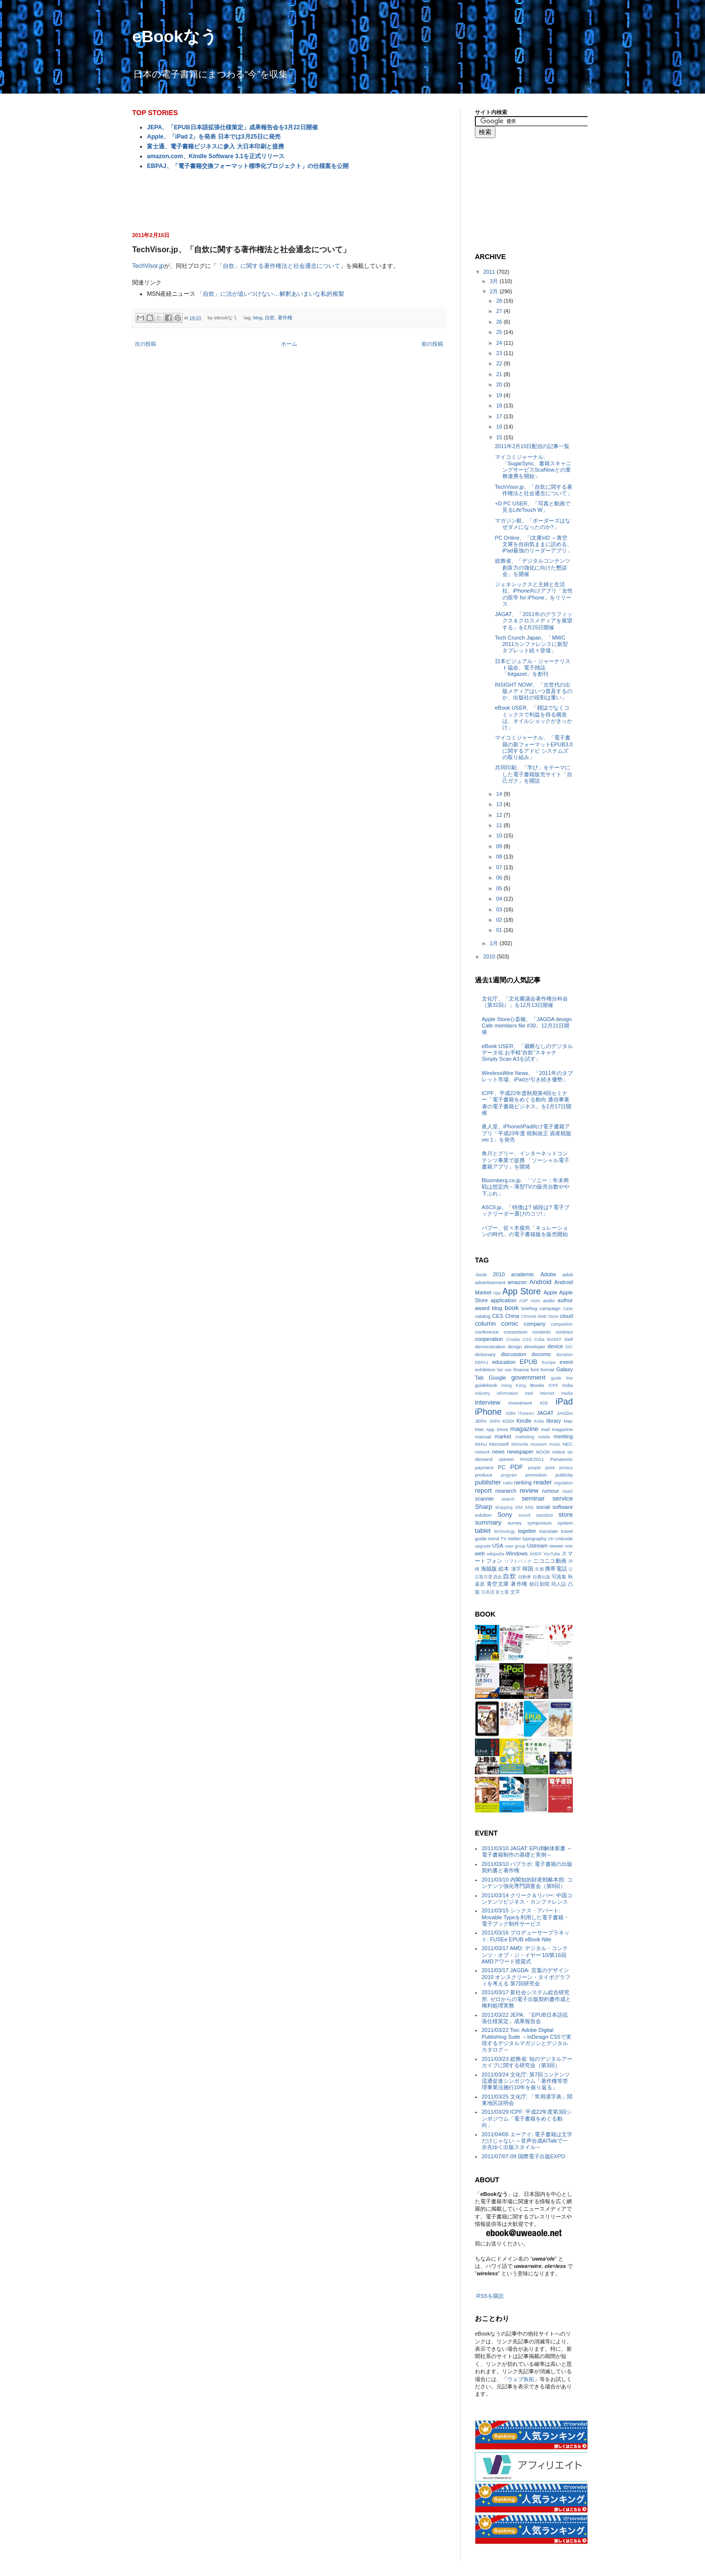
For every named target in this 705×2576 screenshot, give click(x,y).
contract (564, 1332)
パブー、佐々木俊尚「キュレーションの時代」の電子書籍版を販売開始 (525, 1231)
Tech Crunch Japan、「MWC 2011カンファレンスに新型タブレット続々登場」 (531, 644)
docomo (541, 1354)
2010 (490, 956)
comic (509, 1323)
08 (499, 856)
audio (549, 1300)
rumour (550, 1491)
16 (499, 426)
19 (499, 395)
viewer (556, 1546)
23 (499, 353)
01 (499, 930)
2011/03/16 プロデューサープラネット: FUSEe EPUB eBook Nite (525, 1936)
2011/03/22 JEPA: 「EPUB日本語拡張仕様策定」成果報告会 (525, 2018)
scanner (484, 1499)
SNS (529, 1507)
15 (499, 437)
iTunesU (526, 1413)
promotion (536, 1475)
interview (487, 1402)
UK (551, 1538)
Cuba (539, 1339)
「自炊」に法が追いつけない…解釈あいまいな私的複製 (270, 293)
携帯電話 (556, 1569)
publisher (488, 1482)
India (568, 1385)
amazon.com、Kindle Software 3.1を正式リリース (215, 156)
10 (499, 835)
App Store (521, 1291)
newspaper (520, 1452)
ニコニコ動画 (549, 1561)
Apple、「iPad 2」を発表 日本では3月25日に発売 (214, 136)
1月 (494, 943)
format (547, 1369)
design (515, 1346)
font (535, 1369)
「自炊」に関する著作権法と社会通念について (278, 265)
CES (497, 1316)
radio (508, 1482)
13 (499, 804)
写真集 (559, 1576)
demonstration (490, 1346)
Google (497, 1378)
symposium (539, 1523)
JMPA (494, 1421)
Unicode (564, 1538)
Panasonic (561, 1459)
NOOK (543, 1452)
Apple (550, 1292)
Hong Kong (513, 1385)
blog (257, 317)
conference (487, 1332)
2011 (490, 272)
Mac (568, 1421)
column (485, 1323)
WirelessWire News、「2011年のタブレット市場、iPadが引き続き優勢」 (527, 1076)
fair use (504, 1369)
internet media (556, 1393)
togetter (527, 1531)
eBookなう (174, 36)
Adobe (548, 1274)
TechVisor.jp (148, 265)
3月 (494, 281)
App (497, 1292)
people (534, 1467)
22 (499, 363)
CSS (526, 1339)
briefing (529, 1308)
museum (538, 1444)
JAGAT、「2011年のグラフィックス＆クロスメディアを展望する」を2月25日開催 (533, 620)
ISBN (511, 1413)
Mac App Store (491, 1429)
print (550, 1467)
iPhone (488, 1412)
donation (564, 1354)
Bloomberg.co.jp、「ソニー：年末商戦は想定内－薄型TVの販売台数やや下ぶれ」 (525, 1186)
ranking (523, 1482)
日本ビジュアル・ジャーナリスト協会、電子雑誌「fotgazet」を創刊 (532, 667)
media (544, 1436)
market (503, 1436)
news (498, 1452)
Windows (517, 1553)
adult (568, 1274)
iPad (564, 1402)
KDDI (508, 1421)
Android (540, 1282)
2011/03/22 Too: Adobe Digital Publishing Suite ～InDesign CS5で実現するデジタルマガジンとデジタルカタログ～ (526, 2039)
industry (482, 1393)
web (480, 1553)
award (482, 1308)
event (566, 1362)
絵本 (503, 1569)
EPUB (529, 1361)
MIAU (481, 1444)
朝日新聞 (539, 1584)
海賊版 (489, 1569)
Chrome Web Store (539, 1316)
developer (534, 1346)
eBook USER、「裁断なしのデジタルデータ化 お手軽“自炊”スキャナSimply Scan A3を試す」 (527, 1052)
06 (499, 878)
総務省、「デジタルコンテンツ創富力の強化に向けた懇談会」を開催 (532, 567)
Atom (535, 1300)
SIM (519, 1507)
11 (499, 825)
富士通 (502, 1592)
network (482, 1452)
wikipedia (495, 1553)
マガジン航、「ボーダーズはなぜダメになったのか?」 (532, 524)
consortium (515, 1332)
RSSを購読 (490, 2296)
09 (499, 846)
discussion (513, 1354)
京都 (539, 1569)
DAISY (554, 1339)
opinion (506, 1459)
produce (484, 1475)
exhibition (485, 1369)
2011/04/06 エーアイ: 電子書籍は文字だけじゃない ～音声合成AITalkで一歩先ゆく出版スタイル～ (527, 2140)
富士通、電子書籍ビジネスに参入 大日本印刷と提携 (215, 146)
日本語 (487, 1592)
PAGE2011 (532, 1459)
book (512, 1308)
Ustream (537, 1546)
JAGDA (565, 1413)
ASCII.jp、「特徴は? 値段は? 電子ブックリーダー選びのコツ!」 (526, 1210)
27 (499, 311)
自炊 (270, 317)
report (483, 1490)
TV (503, 1538)
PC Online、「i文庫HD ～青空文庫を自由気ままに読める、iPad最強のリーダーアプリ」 (533, 544)
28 (499, 301)
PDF (516, 1467)
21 (499, 374)
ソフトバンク (518, 1561)
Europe (549, 1362)
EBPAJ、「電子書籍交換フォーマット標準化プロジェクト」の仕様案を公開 (247, 166)
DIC (569, 1346)
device (555, 1346)
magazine (524, 1428)
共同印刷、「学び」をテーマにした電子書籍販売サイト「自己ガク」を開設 (533, 773)
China (512, 1316)
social (543, 1507)
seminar (532, 1498)
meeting (563, 1436)
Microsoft (499, 1444)
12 (499, 815)
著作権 (285, 317)
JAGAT (545, 1413)
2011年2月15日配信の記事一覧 (532, 446)
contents (541, 1332)
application (504, 1300)
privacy (566, 1467)
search (507, 1499)
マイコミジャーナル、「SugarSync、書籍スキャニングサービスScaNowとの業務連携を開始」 (533, 466)
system (565, 1523)
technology (504, 1531)
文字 (515, 1592)
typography (534, 1538)
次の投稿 (145, 344)
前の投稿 (432, 344)
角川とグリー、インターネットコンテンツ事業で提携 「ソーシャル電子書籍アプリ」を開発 (525, 1159)
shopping (504, 1507)
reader (542, 1482)
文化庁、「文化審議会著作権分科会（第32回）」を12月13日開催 (525, 1002)
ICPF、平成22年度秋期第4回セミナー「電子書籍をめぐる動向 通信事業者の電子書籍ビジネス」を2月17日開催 (526, 1103)
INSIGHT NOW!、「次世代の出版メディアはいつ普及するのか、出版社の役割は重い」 (533, 691)
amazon (517, 1282)
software (562, 1507)
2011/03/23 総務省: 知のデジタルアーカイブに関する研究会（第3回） (527, 2062)
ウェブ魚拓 (520, 2379)
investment (520, 1403)
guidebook (486, 1385)
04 (499, 899)
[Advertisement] (288, 200)
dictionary (485, 1354)
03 (499, 909)
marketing (525, 1436)
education (504, 1362)
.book (481, 1274)
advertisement (490, 1282)
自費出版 (542, 1576)
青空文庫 (498, 1584)
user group (515, 1546)
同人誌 (558, 1584)
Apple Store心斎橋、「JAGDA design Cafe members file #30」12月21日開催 (527, 1025)
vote (568, 1546)
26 (499, 322)
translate (549, 1531)
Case (568, 1308)
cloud (566, 1316)
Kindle (524, 1421)
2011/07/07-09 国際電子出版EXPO (523, 2156)
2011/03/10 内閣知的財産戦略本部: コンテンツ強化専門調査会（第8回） (527, 1883)
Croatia (513, 1339)
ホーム (289, 344)
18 (499, 405)
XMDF (536, 1553)
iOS (543, 1403)
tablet (483, 1530)
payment (484, 1467)
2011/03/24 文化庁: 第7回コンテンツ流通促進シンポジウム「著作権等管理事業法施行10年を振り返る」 (526, 2081)
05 (499, 888)
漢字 (516, 1569)
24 (499, 343)
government (528, 1377)
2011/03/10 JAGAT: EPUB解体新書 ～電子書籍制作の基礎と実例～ (527, 1851)
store (566, 1514)
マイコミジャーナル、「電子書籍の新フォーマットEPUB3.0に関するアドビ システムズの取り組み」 (534, 747)
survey (515, 1523)
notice (558, 1452)
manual (483, 1436)
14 (499, 794)
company (535, 1324)
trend (493, 1538)
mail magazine (557, 1429)
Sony (504, 1514)
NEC (568, 1444)
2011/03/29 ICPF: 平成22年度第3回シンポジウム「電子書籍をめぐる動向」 (527, 2118)
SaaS (567, 1491)
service (562, 1498)
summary (488, 1522)
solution (483, 1515)
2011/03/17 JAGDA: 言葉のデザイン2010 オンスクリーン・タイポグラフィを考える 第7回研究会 (526, 1976)
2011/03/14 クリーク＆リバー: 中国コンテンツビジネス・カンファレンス (527, 1898)
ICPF (553, 1385)
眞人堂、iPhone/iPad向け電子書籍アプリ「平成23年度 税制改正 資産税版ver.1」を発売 (526, 1132)
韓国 (527, 1569)
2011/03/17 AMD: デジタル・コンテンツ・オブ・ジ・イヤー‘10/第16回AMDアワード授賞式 (525, 1954)
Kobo (539, 1421)
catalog (483, 1316)
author (565, 1300)
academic (522, 1274)
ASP (523, 1300)
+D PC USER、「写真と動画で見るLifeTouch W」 (532, 507)
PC (501, 1467)
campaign (550, 1308)
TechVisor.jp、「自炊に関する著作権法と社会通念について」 (533, 490)
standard (544, 1515)
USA (497, 1546)
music (555, 1444)
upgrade (483, 1546)
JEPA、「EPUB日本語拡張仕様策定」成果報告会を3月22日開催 (232, 127)
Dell (568, 1339)
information (507, 1393)
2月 (494, 291)
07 (499, 867)
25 (499, 332)
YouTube (552, 1553)
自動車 (524, 1576)
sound (524, 1515)
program (509, 1475)
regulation (563, 1482)
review (528, 1490)
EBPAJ (481, 1362)
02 (499, 920)
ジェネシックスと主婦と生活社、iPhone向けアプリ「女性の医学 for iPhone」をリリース (534, 594)
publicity (564, 1475)
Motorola (519, 1444)
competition (562, 1324)
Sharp (483, 1506)
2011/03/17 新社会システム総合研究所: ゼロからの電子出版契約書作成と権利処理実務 (526, 1998)
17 (499, 416)
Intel (529, 1393)
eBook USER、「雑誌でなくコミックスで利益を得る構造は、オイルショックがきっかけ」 (533, 717)
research (506, 1491)
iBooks (537, 1385)
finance (521, 1369)
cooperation (489, 1339)
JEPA (481, 1421)
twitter (514, 1538)
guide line (562, 1378)
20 (499, 384)
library (553, 1421)
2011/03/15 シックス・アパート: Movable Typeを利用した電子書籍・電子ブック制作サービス (525, 1917)
